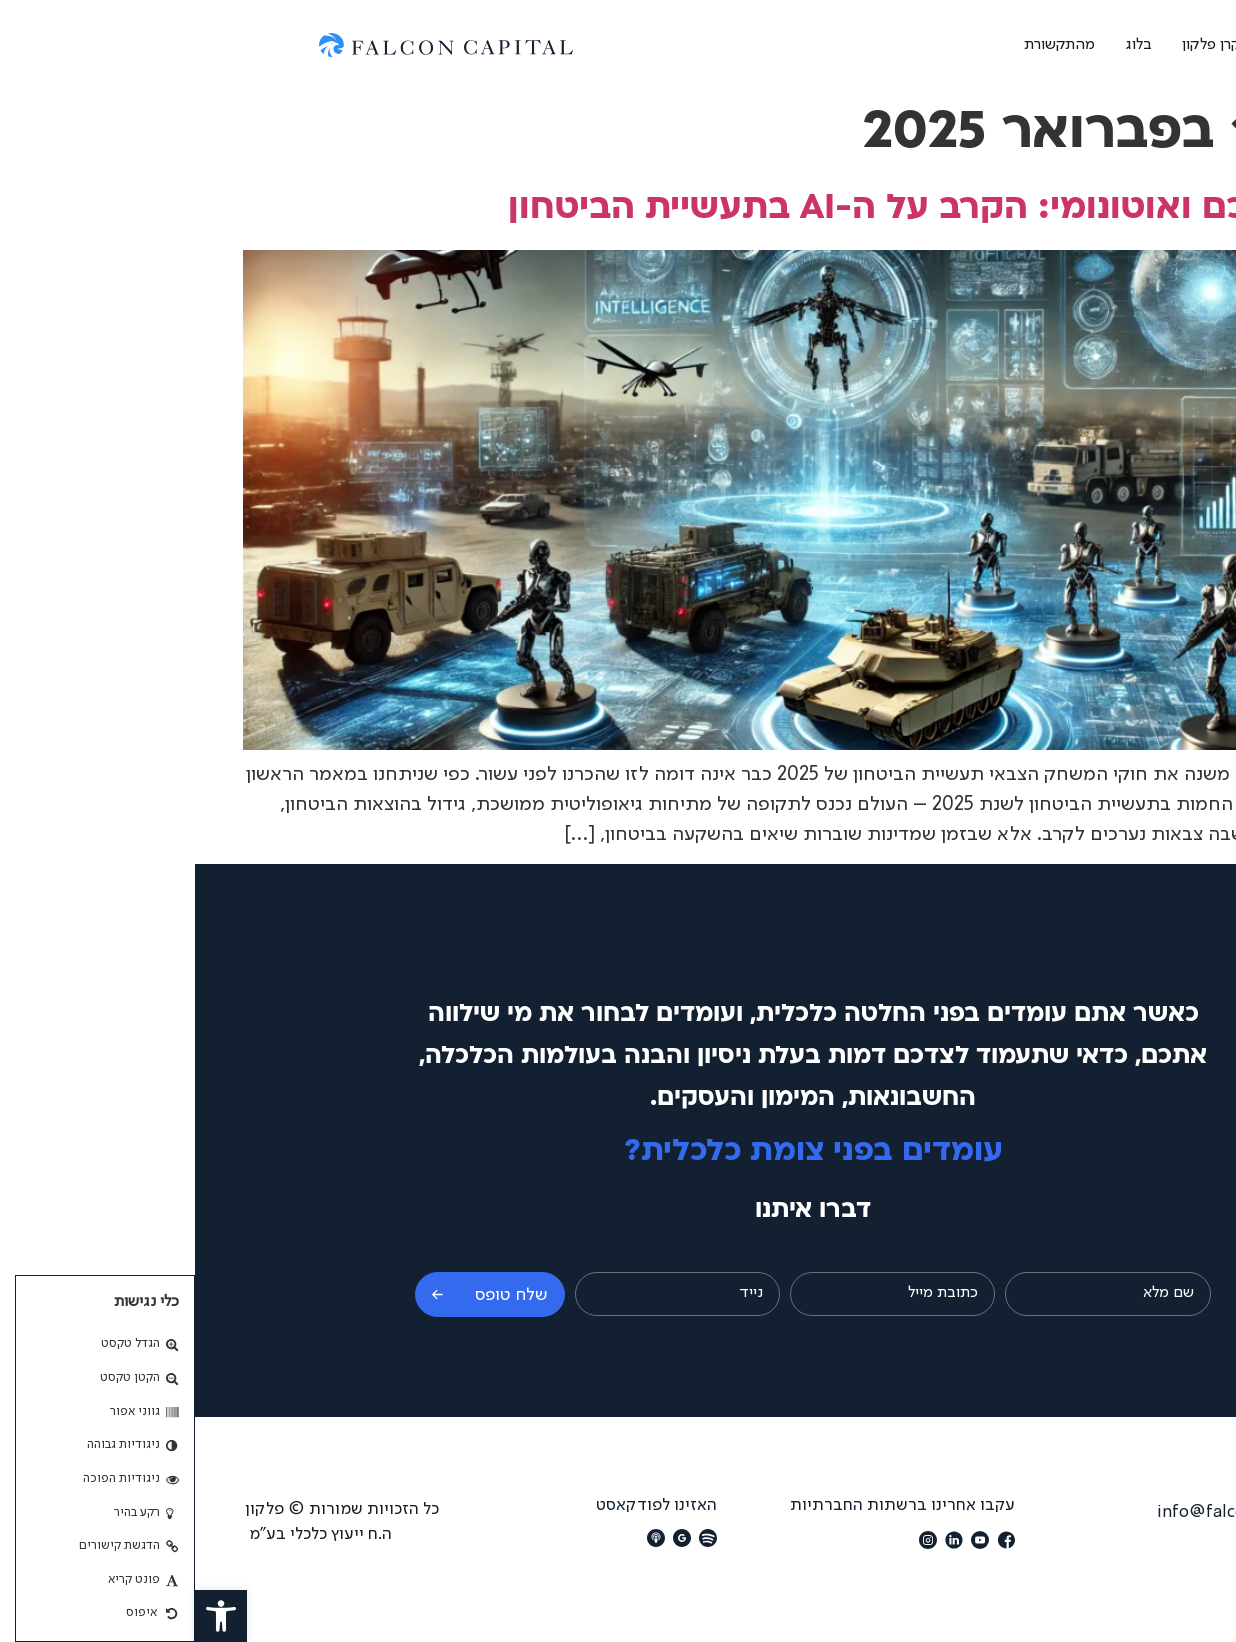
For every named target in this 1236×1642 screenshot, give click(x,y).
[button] (26, 1616)
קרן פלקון (1016, 45)
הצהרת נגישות (1135, 1545)
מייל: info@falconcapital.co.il (1074, 1512)
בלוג (943, 45)
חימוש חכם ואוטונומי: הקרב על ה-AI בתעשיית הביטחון (750, 209)
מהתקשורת (864, 45)
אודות (1093, 45)
